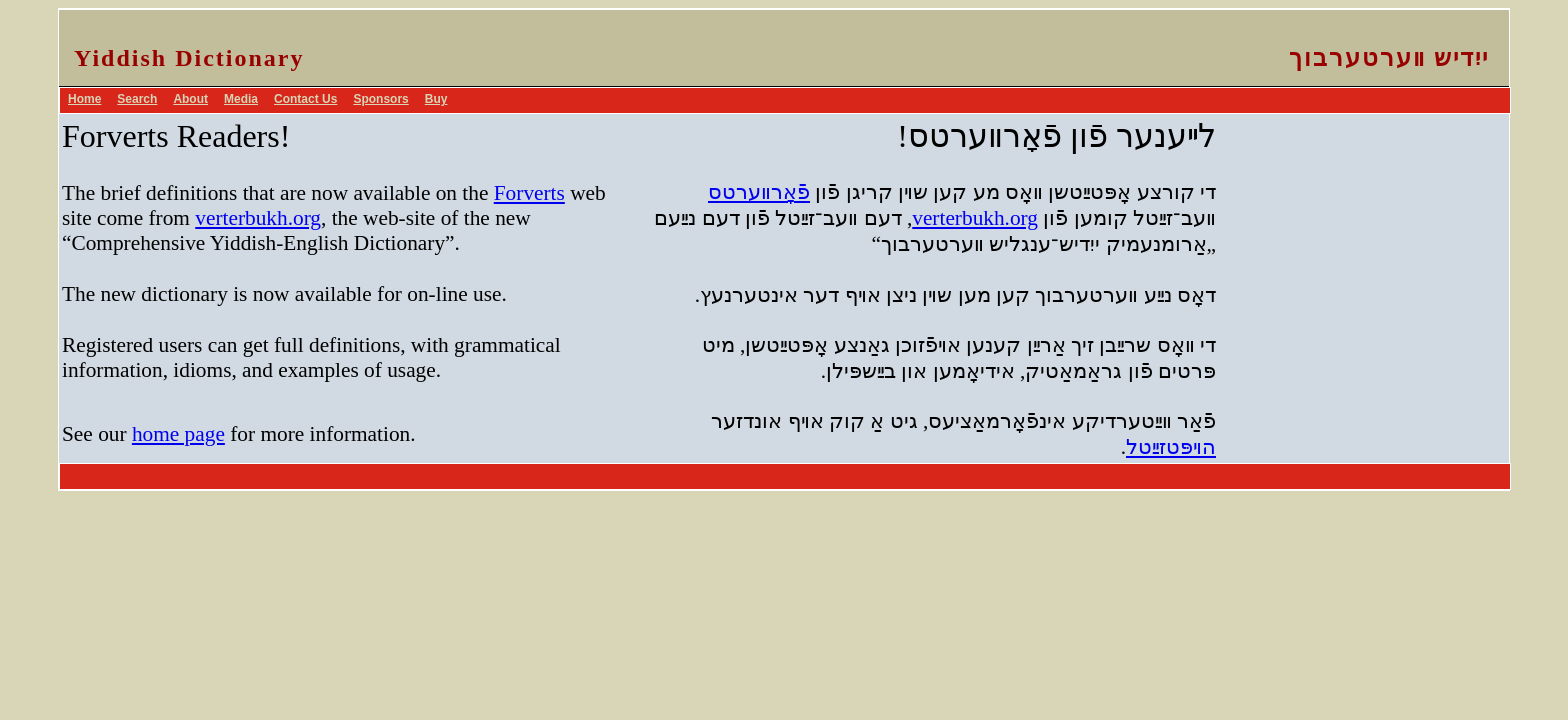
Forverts (529, 193)
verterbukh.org (258, 218)
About (190, 99)
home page (178, 434)
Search (137, 99)
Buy (436, 99)
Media (241, 99)
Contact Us (305, 99)
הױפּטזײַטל (1171, 447)
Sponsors (380, 99)
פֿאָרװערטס (759, 192)
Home (84, 99)
